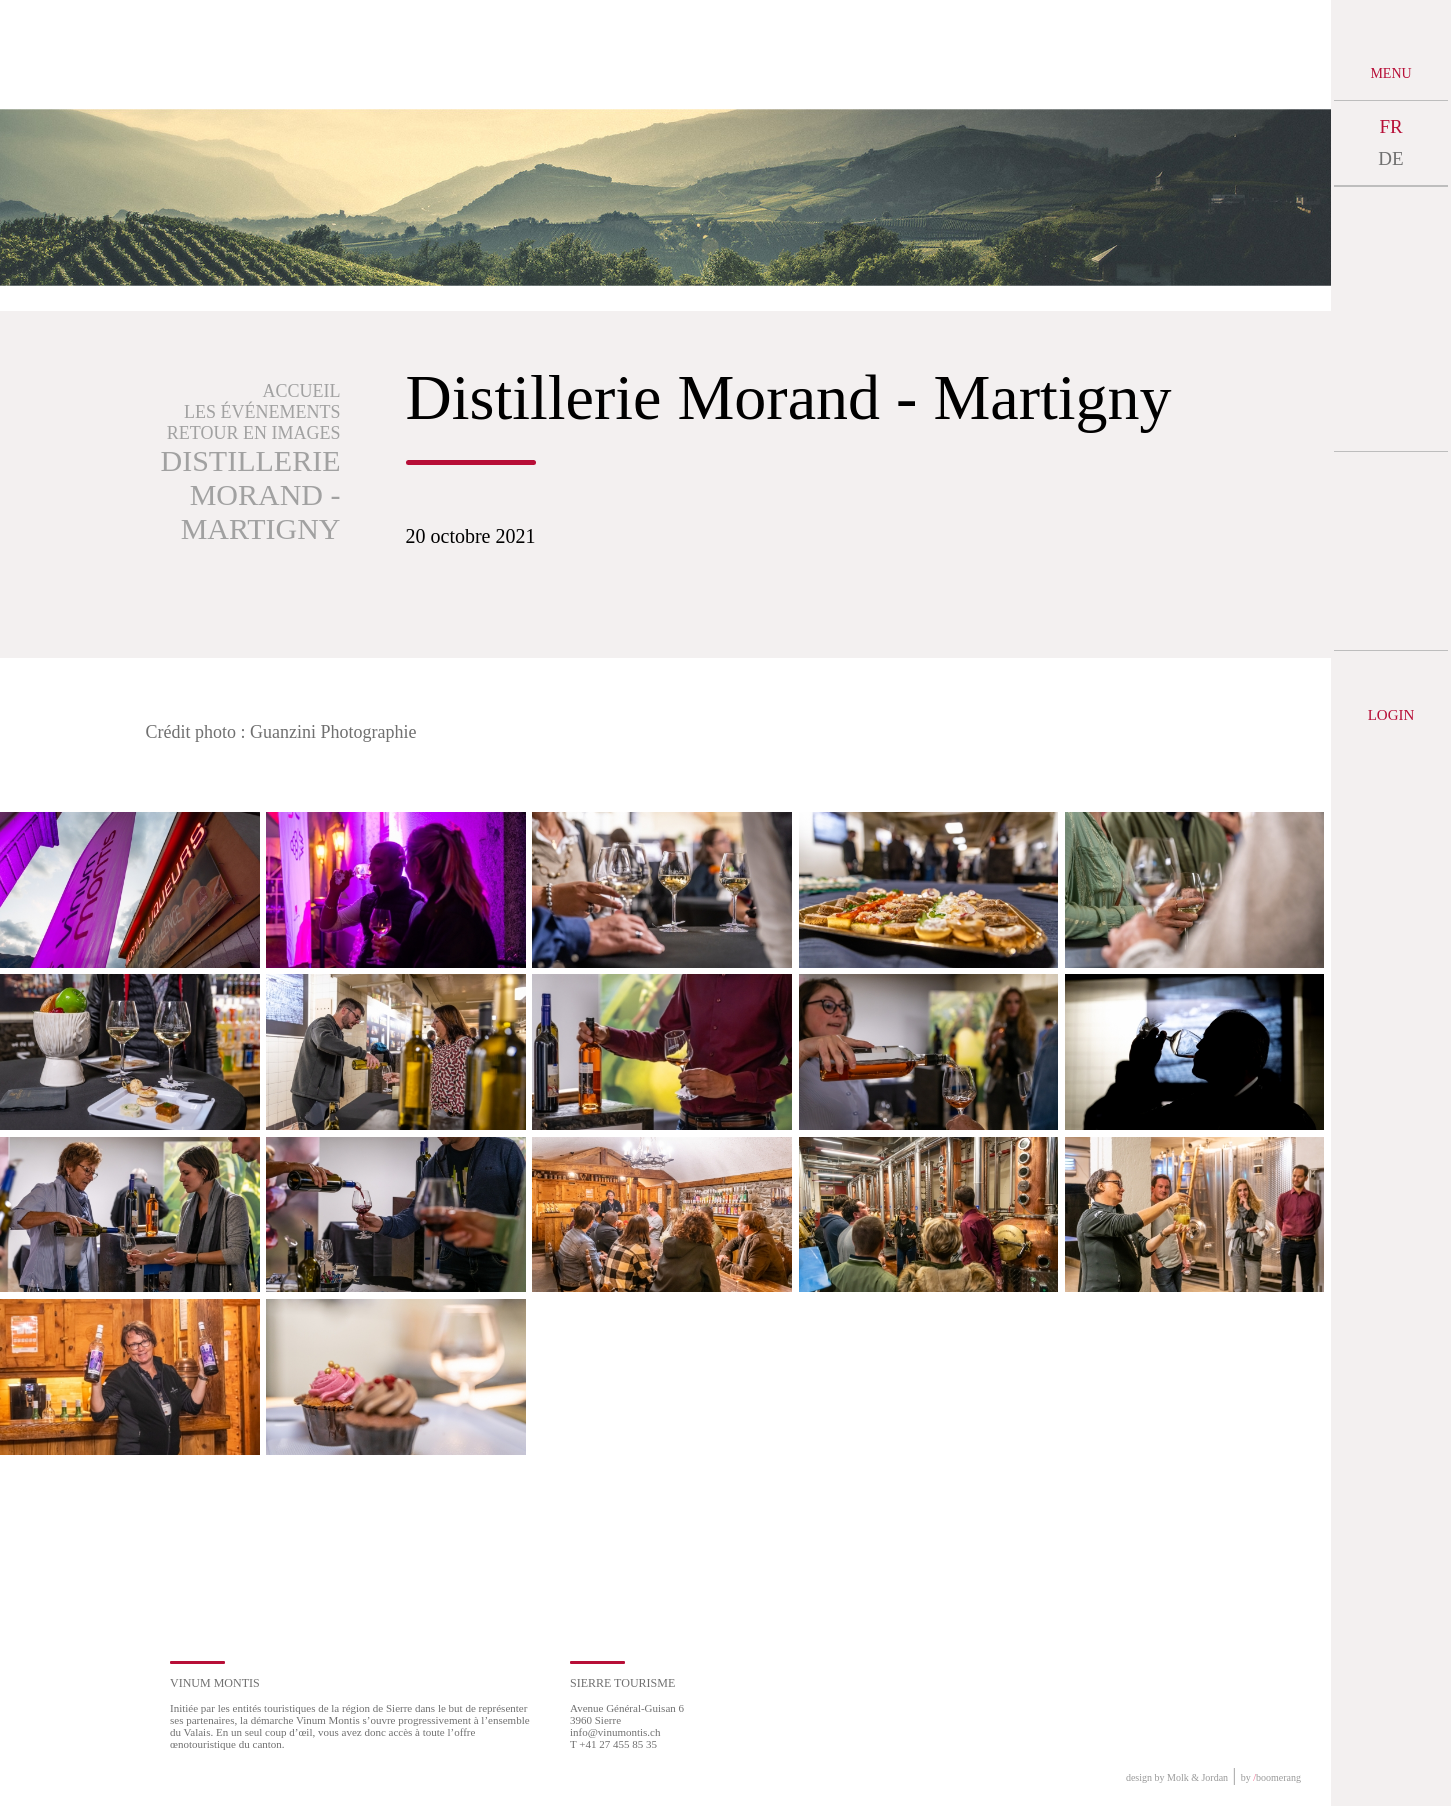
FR (1390, 126)
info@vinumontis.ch (615, 1732)
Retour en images (254, 433)
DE (1390, 158)
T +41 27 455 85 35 (613, 1744)
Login (1391, 715)
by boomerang (1271, 1777)
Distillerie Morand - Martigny (251, 494)
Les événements (262, 412)
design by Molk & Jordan (1177, 1777)
